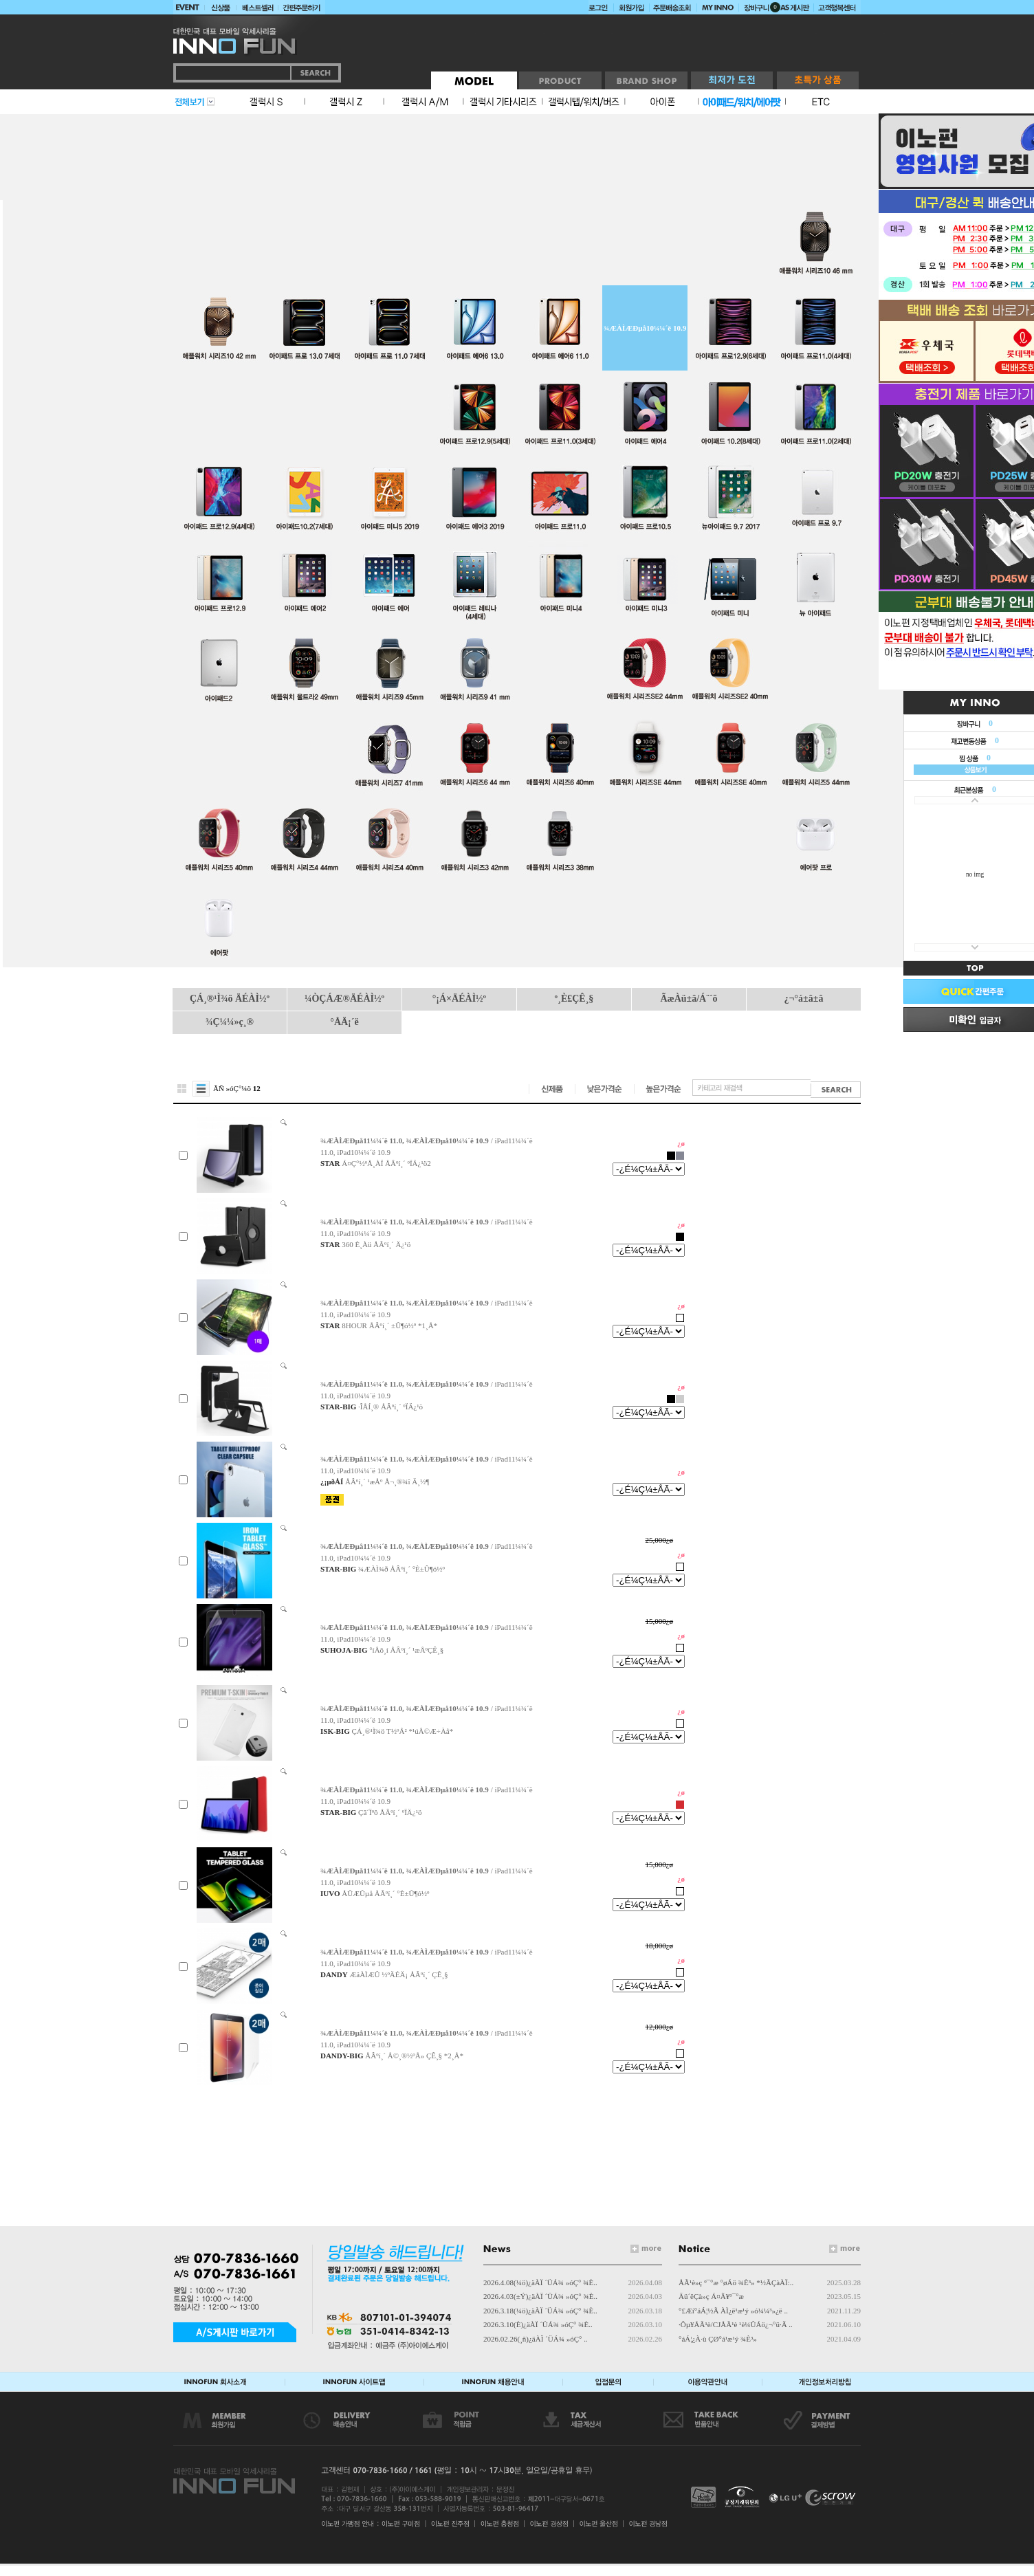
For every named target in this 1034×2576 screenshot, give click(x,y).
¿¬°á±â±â (804, 998)
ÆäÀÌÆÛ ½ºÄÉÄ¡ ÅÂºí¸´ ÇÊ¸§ (398, 1974)
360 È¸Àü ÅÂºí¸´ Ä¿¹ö (376, 1244)
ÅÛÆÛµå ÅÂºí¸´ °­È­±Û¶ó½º (385, 1893)
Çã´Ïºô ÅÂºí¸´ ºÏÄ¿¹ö (389, 1812)
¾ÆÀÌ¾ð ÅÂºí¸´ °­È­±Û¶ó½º (401, 1569)
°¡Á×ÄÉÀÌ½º (459, 998)
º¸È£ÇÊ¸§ (574, 998)
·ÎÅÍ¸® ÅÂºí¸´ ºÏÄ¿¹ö (390, 1406)
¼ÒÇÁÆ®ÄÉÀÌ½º (344, 998)
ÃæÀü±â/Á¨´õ (688, 998)
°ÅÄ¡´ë (344, 1022)
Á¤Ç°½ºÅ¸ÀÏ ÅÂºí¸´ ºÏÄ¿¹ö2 (386, 1163)
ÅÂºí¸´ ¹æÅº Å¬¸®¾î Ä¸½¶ (387, 1481)
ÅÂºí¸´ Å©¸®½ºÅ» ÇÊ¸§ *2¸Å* (414, 2055)
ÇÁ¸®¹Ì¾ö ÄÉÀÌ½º (230, 998)
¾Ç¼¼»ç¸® (230, 1022)
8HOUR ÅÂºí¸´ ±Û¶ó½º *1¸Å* (389, 1325)
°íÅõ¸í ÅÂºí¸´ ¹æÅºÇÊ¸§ (406, 1650)
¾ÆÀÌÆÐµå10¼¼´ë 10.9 (645, 328)
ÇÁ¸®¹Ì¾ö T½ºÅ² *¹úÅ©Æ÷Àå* (403, 1731)
